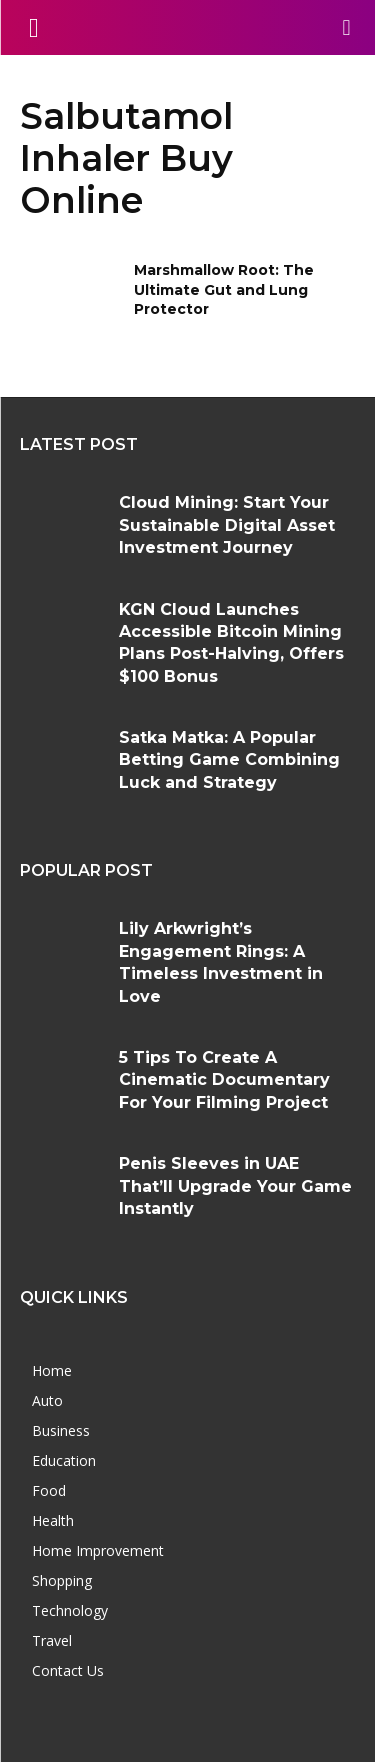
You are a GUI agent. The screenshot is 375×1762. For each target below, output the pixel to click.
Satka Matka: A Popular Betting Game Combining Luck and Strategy (229, 760)
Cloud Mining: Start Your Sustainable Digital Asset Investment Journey (227, 525)
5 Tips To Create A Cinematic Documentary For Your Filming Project (224, 1080)
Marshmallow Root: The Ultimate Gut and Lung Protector (224, 289)
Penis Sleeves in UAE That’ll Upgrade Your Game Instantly (235, 1186)
